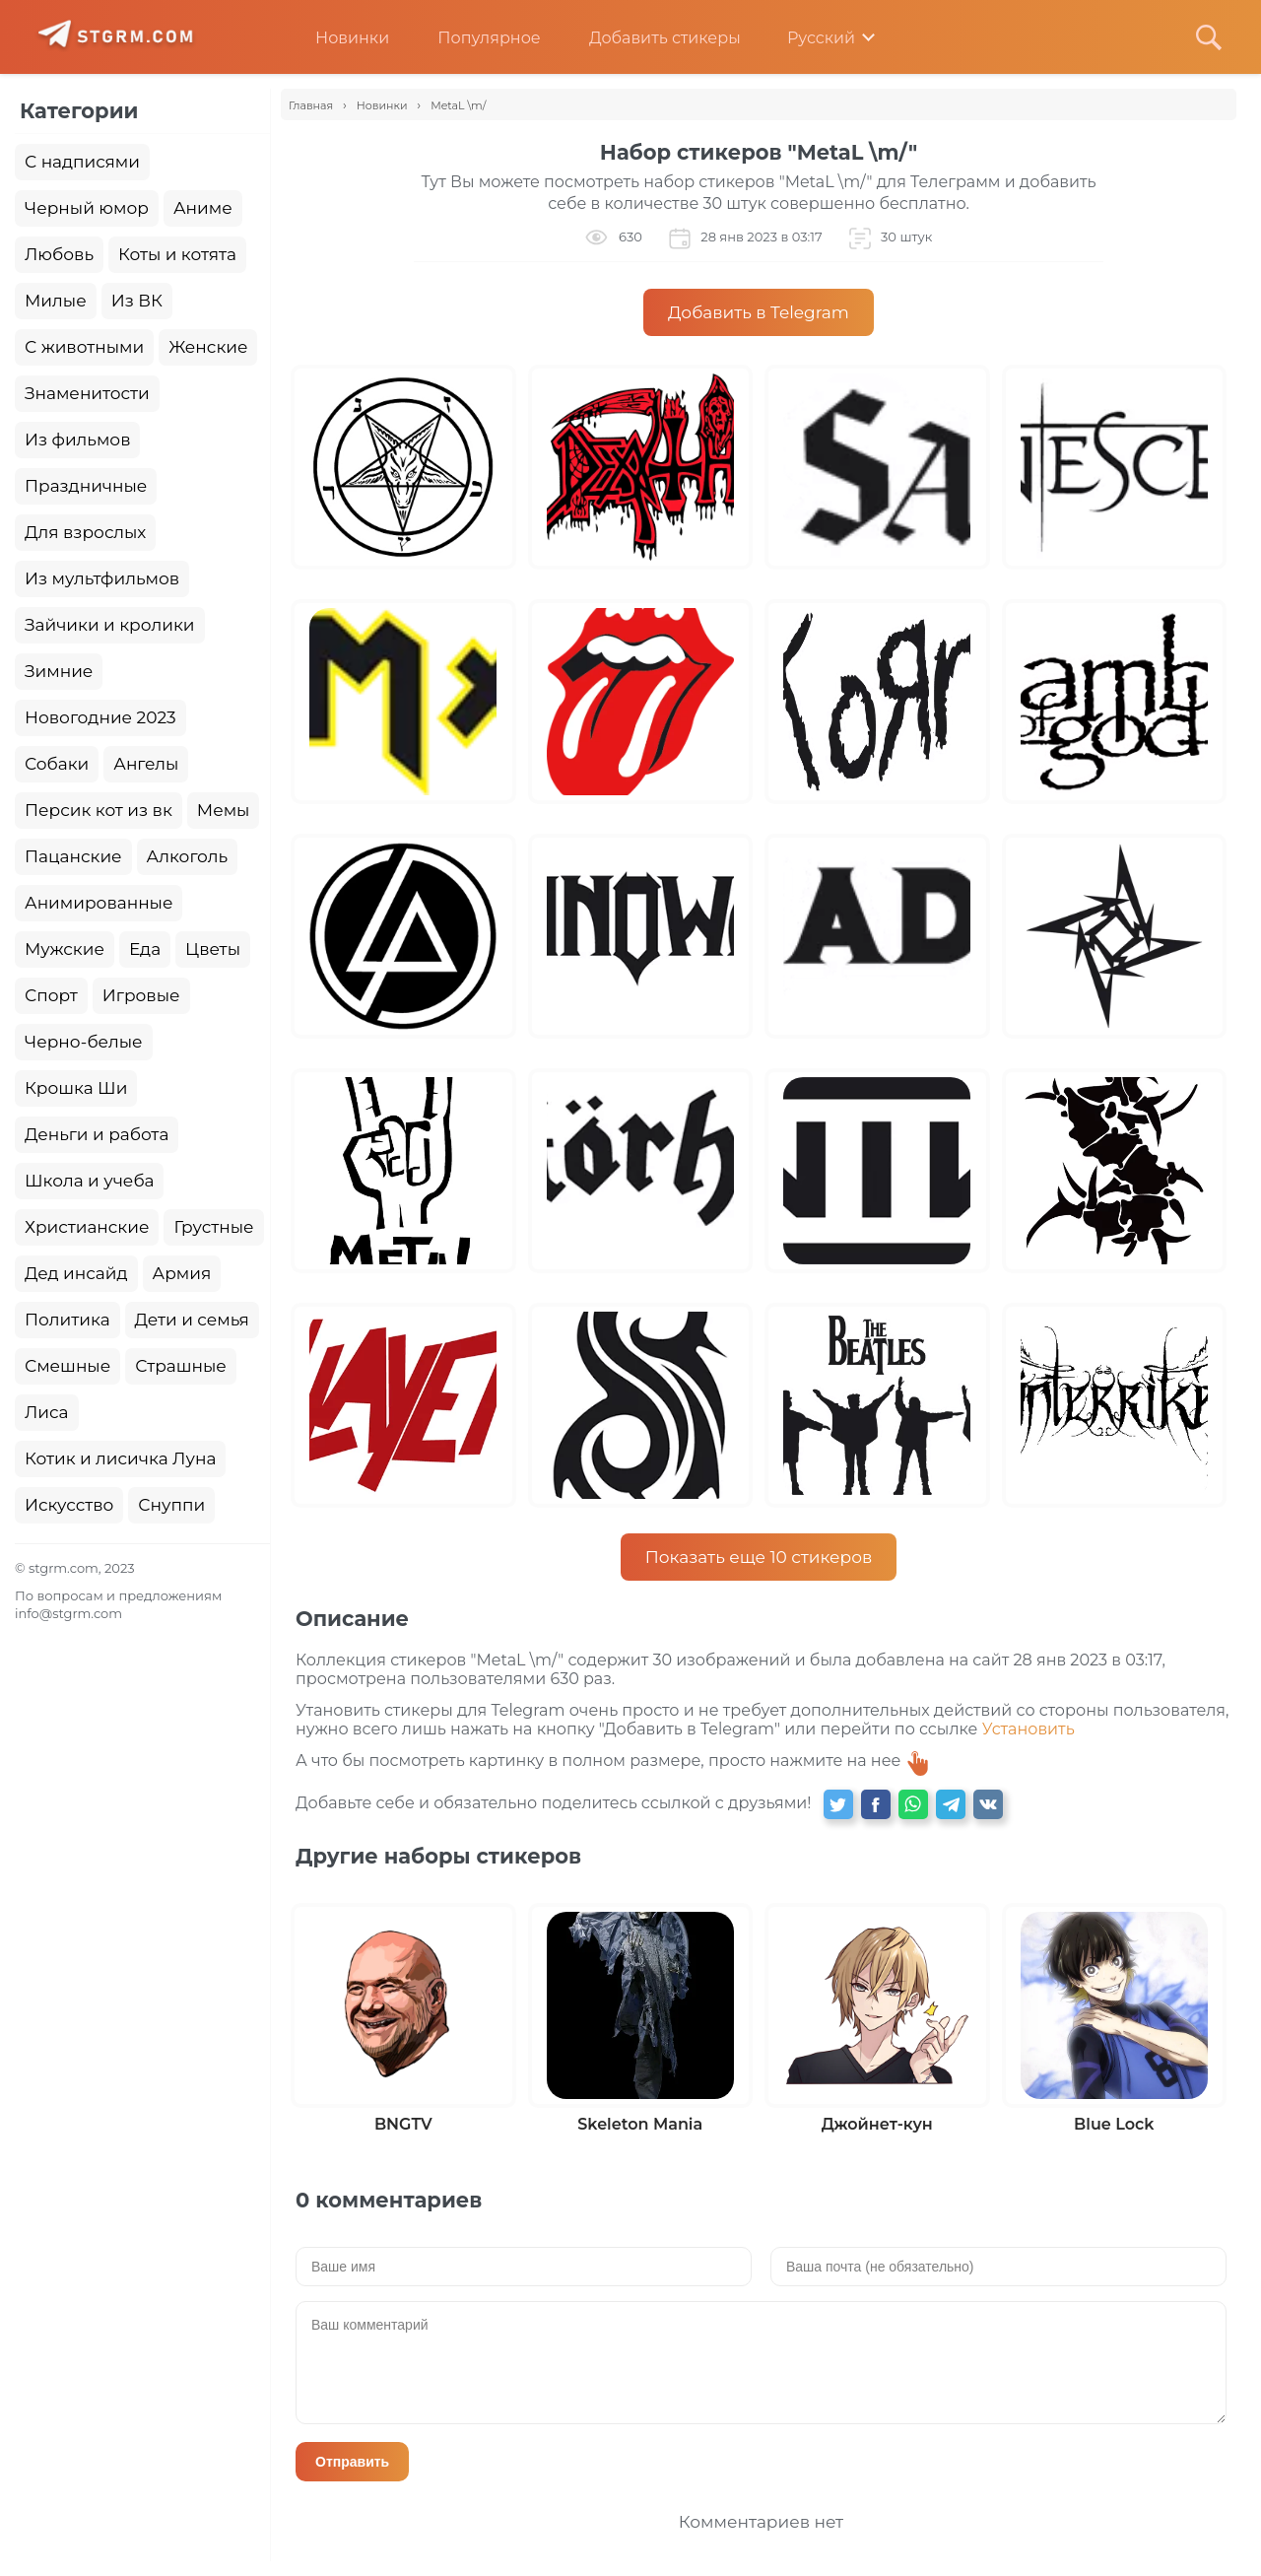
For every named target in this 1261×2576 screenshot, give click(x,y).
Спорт (51, 995)
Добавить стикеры (650, 38)
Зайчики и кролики (110, 625)
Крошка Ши (76, 1088)
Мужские (64, 949)
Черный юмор (87, 208)
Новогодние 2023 (100, 717)
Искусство (69, 1505)
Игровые (141, 995)
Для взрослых (85, 532)
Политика (67, 1319)
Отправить (352, 2462)
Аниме (202, 208)
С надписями (82, 161)
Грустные (213, 1227)
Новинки (337, 38)
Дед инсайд (76, 1273)
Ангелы (145, 764)
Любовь (59, 254)
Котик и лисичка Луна (120, 1458)
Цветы (212, 949)
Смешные (67, 1366)
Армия (182, 1273)
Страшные (181, 1366)
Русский (807, 38)
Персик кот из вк (98, 810)
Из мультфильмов (102, 578)
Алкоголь (188, 856)
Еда (145, 949)
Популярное (474, 38)
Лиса (47, 1412)
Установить (1028, 1729)
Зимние (59, 671)
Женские (207, 347)
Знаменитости (87, 393)
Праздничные (86, 486)
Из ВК (137, 300)
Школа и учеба (89, 1180)
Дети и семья (192, 1319)
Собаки (57, 764)
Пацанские (73, 856)
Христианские (87, 1227)
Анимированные (98, 903)
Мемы (223, 810)
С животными (84, 347)
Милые (56, 300)
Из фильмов (77, 439)
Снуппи (171, 1505)
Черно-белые (84, 1041)
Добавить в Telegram (758, 312)
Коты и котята (177, 254)
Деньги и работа (96, 1134)
